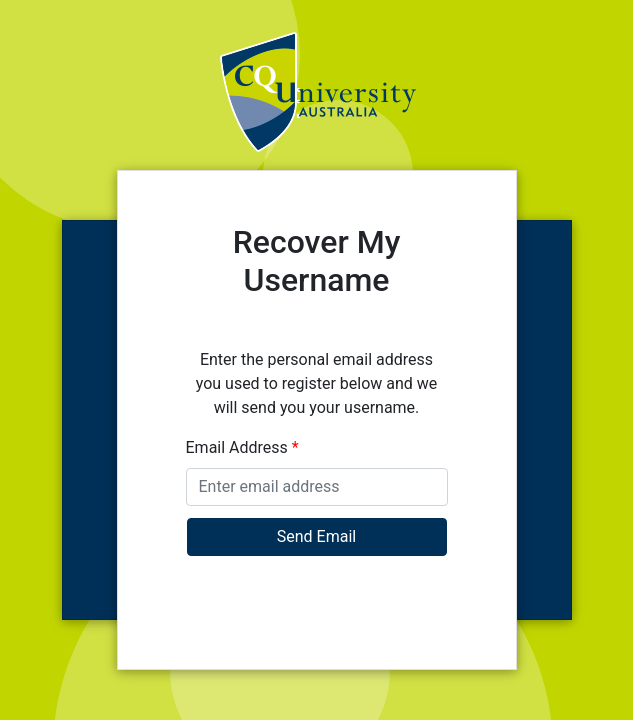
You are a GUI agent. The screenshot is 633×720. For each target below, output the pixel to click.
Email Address (242, 447)
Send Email (316, 536)
